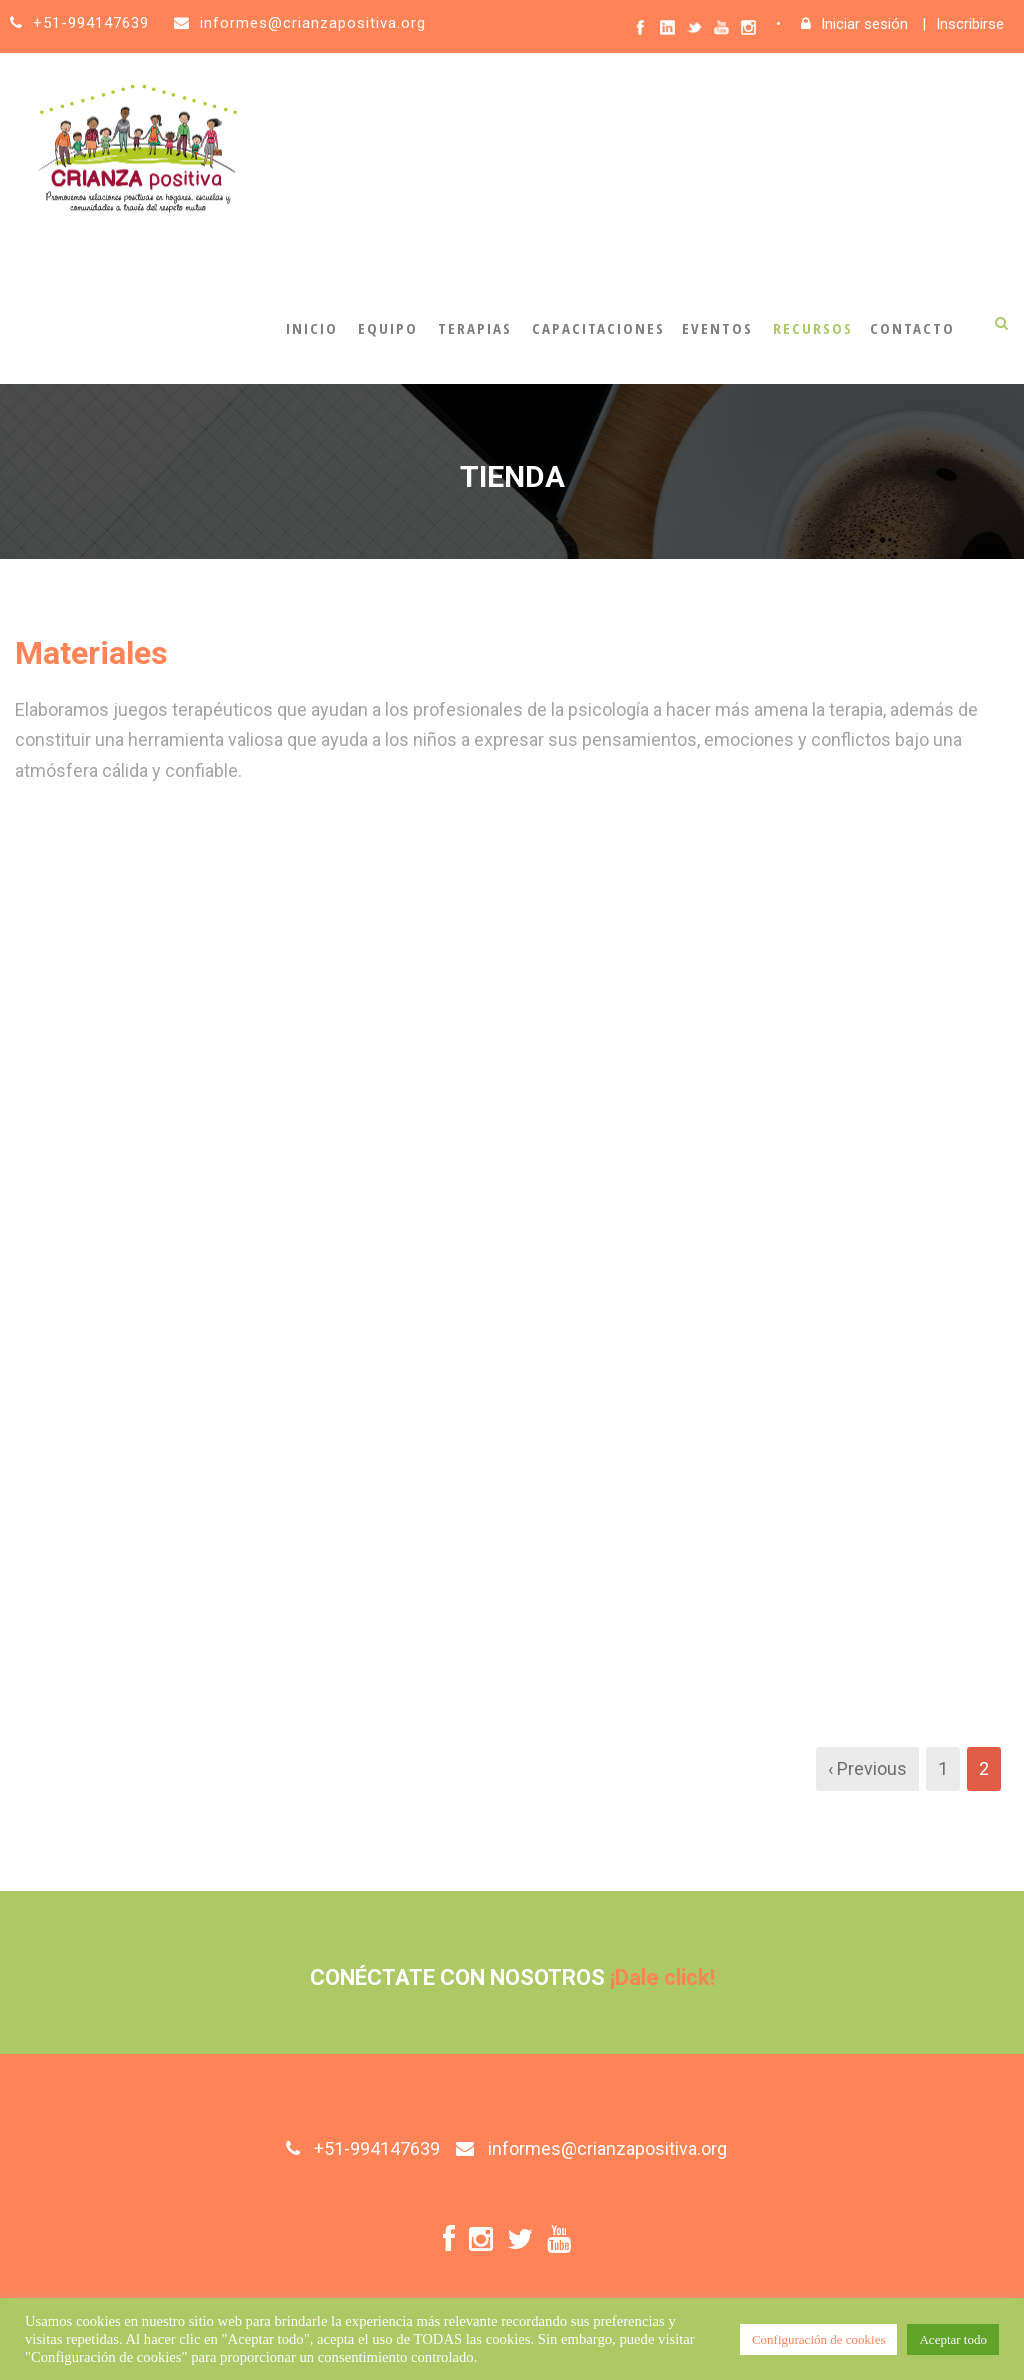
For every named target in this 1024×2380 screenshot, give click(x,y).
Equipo (388, 328)
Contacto (912, 328)
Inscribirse (970, 24)
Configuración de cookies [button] (819, 2339)
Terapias (475, 328)
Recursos (813, 328)
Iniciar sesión (864, 24)
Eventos (717, 328)
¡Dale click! (662, 1977)
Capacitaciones (598, 328)
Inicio (312, 328)
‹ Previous (867, 1768)
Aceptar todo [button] (953, 2339)
